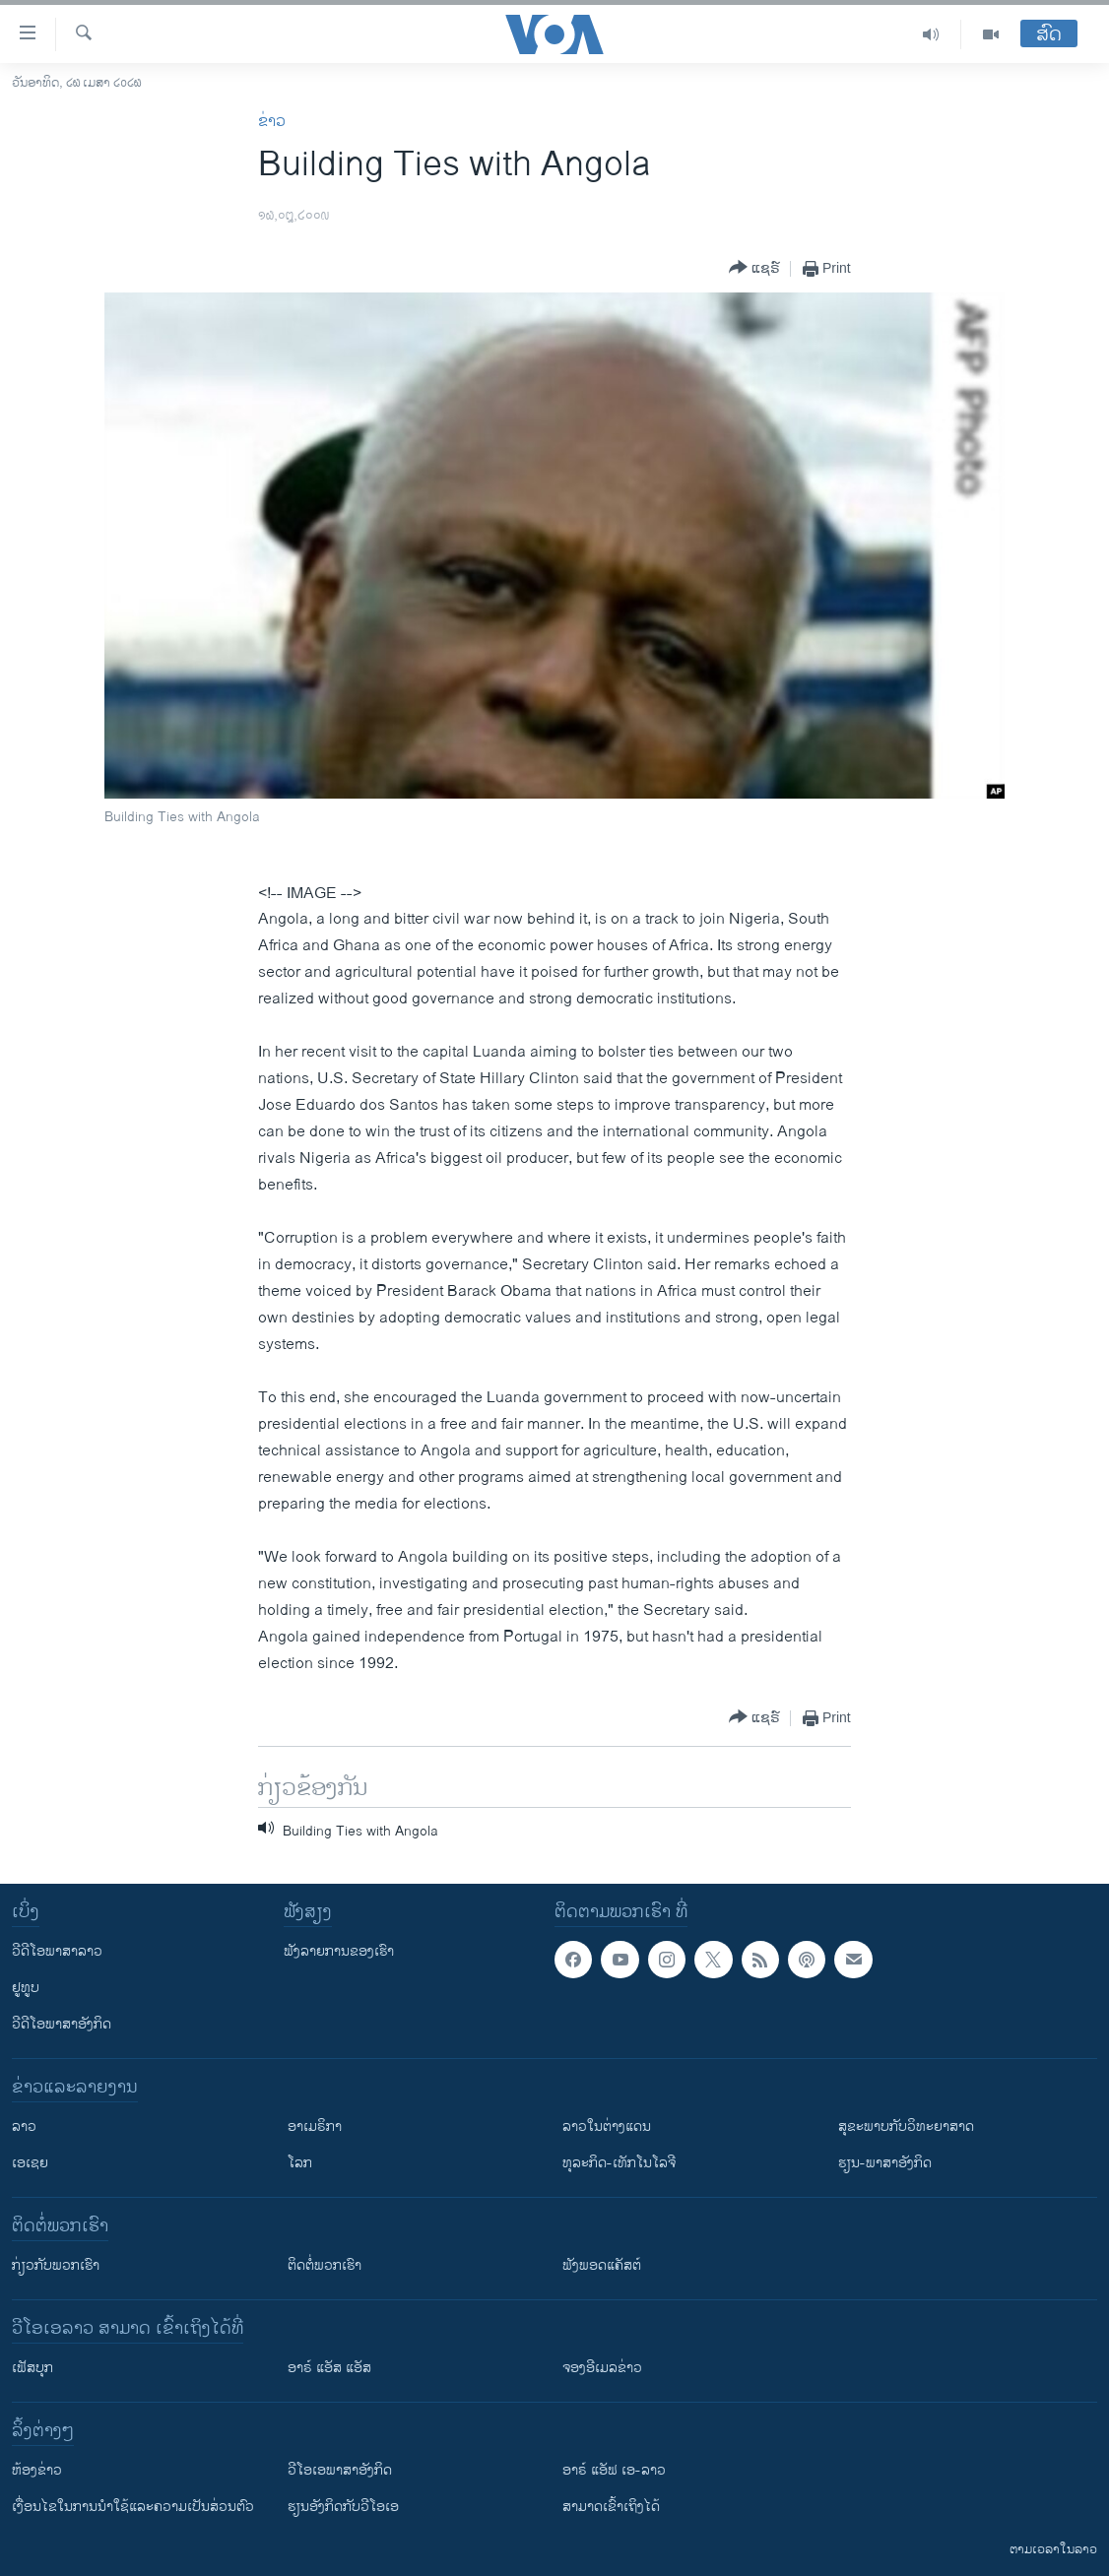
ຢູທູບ (25, 1987)
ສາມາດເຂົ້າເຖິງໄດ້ (611, 2506)
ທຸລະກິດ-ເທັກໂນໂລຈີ (619, 2163)
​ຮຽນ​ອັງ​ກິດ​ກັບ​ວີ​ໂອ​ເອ (343, 2506)
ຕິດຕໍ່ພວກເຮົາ (324, 2265)
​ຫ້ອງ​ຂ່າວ (37, 2470)
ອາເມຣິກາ (315, 2126)
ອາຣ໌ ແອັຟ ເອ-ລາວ (614, 2470)
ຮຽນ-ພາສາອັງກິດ (885, 2163)
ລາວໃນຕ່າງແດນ (606, 2126)
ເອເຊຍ (30, 2163)
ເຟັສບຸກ (32, 2367)
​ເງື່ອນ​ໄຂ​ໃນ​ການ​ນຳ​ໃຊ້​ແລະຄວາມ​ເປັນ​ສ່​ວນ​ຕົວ (133, 2506)
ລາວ (24, 2126)
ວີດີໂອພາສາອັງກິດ (61, 2024)
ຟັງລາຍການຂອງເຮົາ (339, 1951)
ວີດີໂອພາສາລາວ (57, 1951)
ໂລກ (300, 2163)
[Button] (754, 268)
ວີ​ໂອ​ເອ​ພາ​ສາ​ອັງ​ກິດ (340, 2470)
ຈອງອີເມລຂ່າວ (602, 2367)
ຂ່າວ (272, 121)
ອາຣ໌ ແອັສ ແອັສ (329, 2367)
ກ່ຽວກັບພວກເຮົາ (55, 2265)
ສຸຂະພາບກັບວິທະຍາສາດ (906, 2126)
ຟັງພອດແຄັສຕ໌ (601, 2265)
